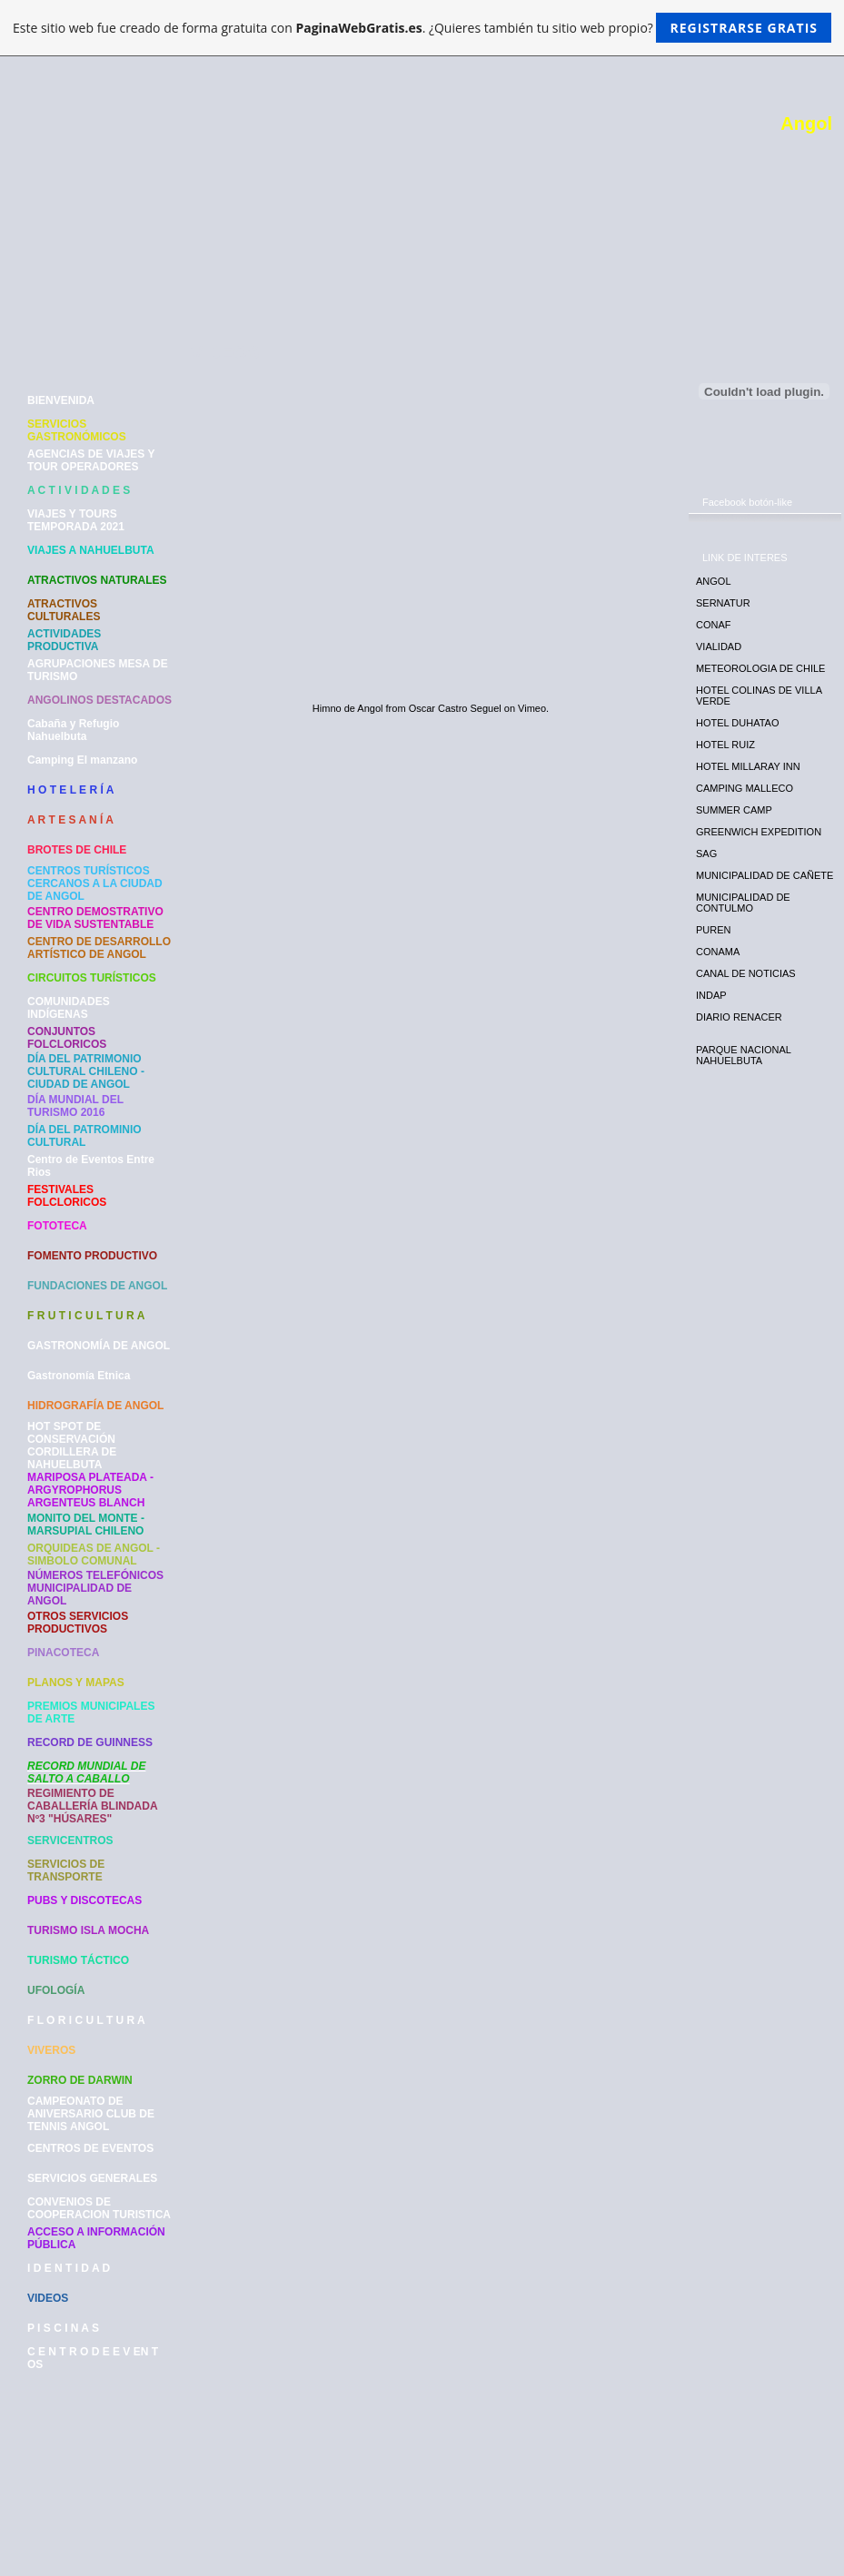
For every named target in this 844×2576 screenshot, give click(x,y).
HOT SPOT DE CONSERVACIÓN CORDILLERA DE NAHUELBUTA (71, 1445)
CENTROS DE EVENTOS (90, 2148)
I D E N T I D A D (68, 2268)
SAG (706, 853)
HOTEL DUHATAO (737, 722)
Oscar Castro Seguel (455, 708)
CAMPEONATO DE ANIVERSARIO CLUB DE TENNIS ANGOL (90, 2114)
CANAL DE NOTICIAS (746, 973)
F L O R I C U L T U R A (86, 2020)
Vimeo (532, 708)
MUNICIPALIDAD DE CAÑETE (764, 875)
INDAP (711, 995)
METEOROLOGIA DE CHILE (760, 668)
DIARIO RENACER (739, 1017)
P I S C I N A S (63, 2328)
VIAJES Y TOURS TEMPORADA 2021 (75, 520)
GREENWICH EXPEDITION (758, 831)
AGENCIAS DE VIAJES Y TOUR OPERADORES (90, 460)
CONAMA (718, 951)
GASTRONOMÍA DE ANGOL (98, 1345)
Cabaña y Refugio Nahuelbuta (73, 730)
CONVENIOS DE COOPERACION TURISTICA (99, 2208)
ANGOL (713, 581)
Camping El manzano (82, 760)
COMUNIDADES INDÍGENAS (68, 1008)
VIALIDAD (718, 646)
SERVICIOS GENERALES (92, 2178)
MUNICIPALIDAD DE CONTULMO (743, 902)
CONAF (713, 624)
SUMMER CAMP (734, 809)
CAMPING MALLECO (744, 788)
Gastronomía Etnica (78, 1375)
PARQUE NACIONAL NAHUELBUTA (743, 1055)
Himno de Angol (348, 708)
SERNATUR (723, 602)
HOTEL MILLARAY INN (748, 766)
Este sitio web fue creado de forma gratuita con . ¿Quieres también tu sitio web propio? (422, 28)
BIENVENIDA (60, 400)
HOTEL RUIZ (725, 744)
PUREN (713, 929)
